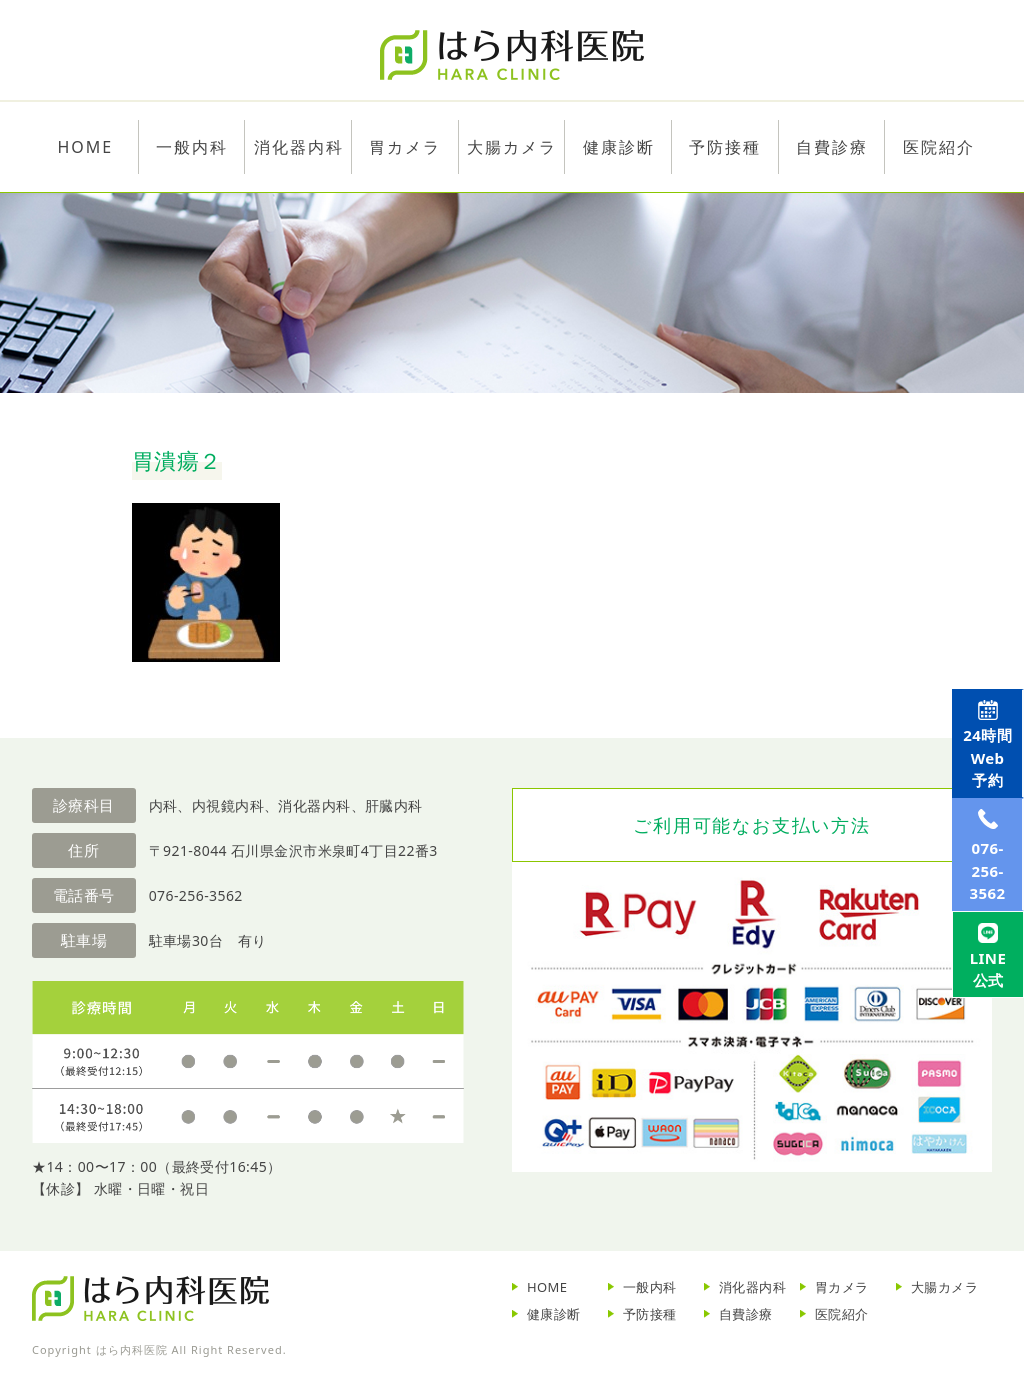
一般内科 (650, 1287)
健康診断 (554, 1314)
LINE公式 (981, 1071)
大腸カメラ (512, 147)
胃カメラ (405, 147)
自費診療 (746, 1314)
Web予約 (981, 775)
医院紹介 (842, 1314)
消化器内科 (752, 1287)
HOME (547, 1287)
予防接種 (650, 1314)
